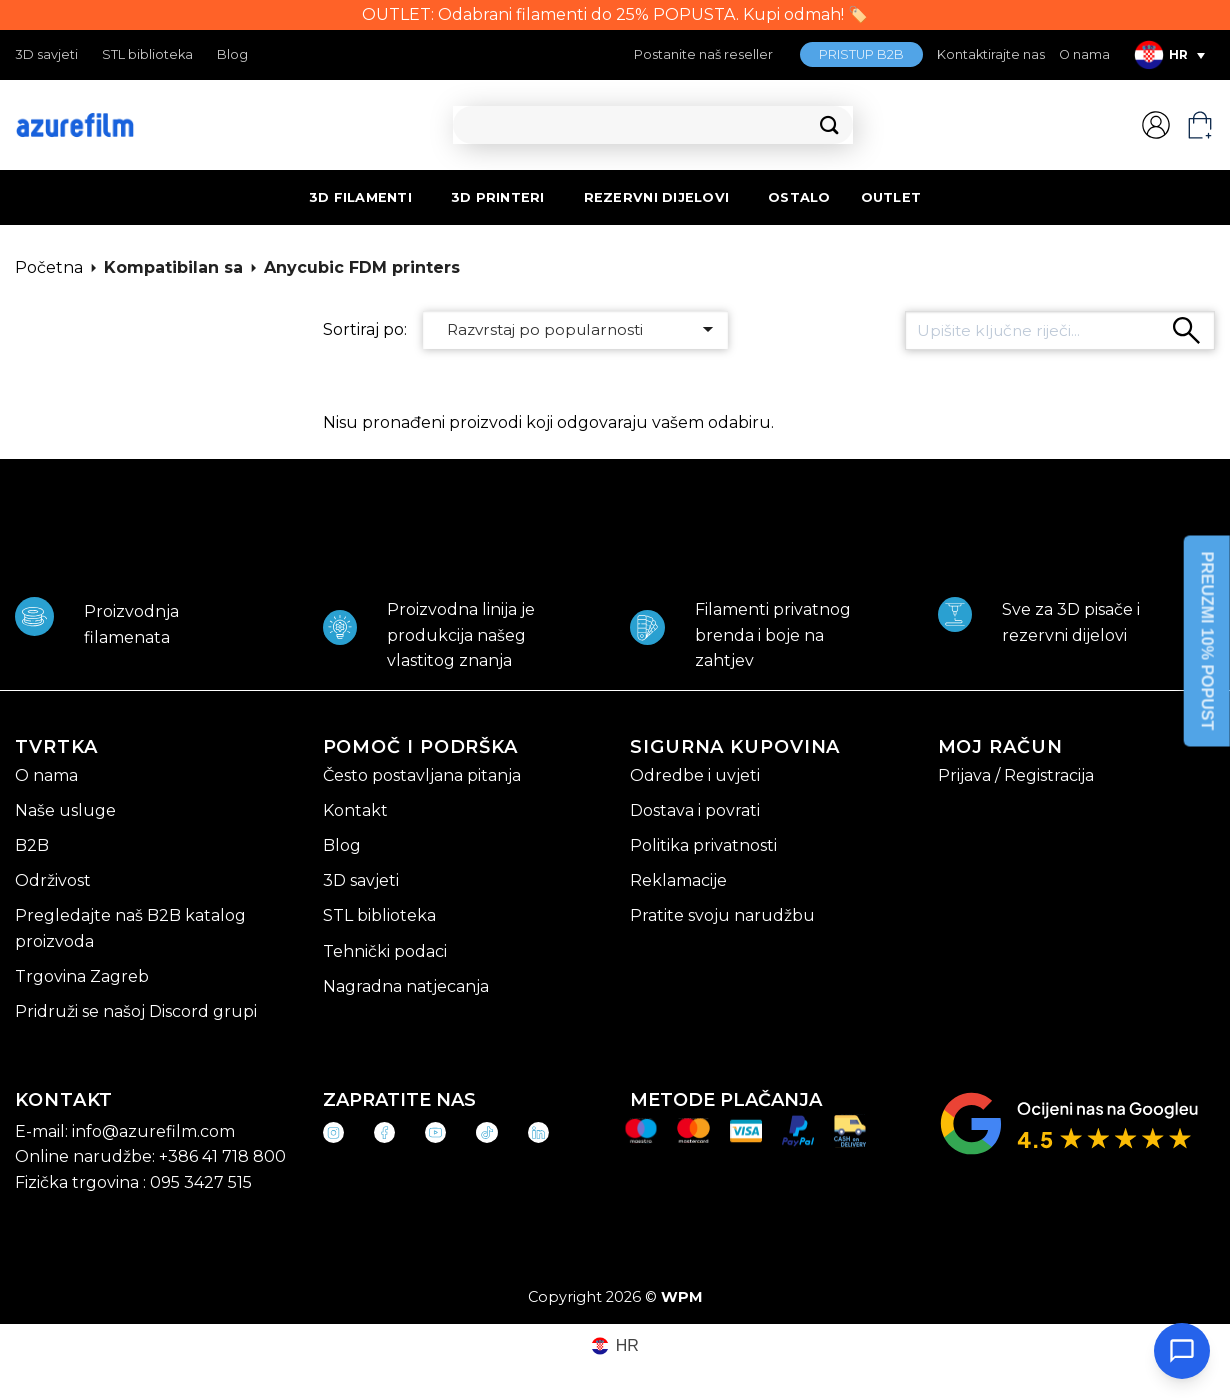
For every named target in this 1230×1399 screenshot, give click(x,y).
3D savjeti (46, 54)
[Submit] (829, 125)
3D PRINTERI (498, 197)
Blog (232, 54)
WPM (682, 1297)
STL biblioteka (147, 54)
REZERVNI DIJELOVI (656, 197)
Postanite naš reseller (703, 54)
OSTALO (799, 197)
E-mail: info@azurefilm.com (125, 1131)
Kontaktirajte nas (991, 54)
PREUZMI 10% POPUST (1207, 641)
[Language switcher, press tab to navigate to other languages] (1169, 55)
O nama (1084, 54)
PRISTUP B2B (861, 54)
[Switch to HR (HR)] (615, 1346)
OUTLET (891, 197)
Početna (49, 267)
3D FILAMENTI (360, 197)
